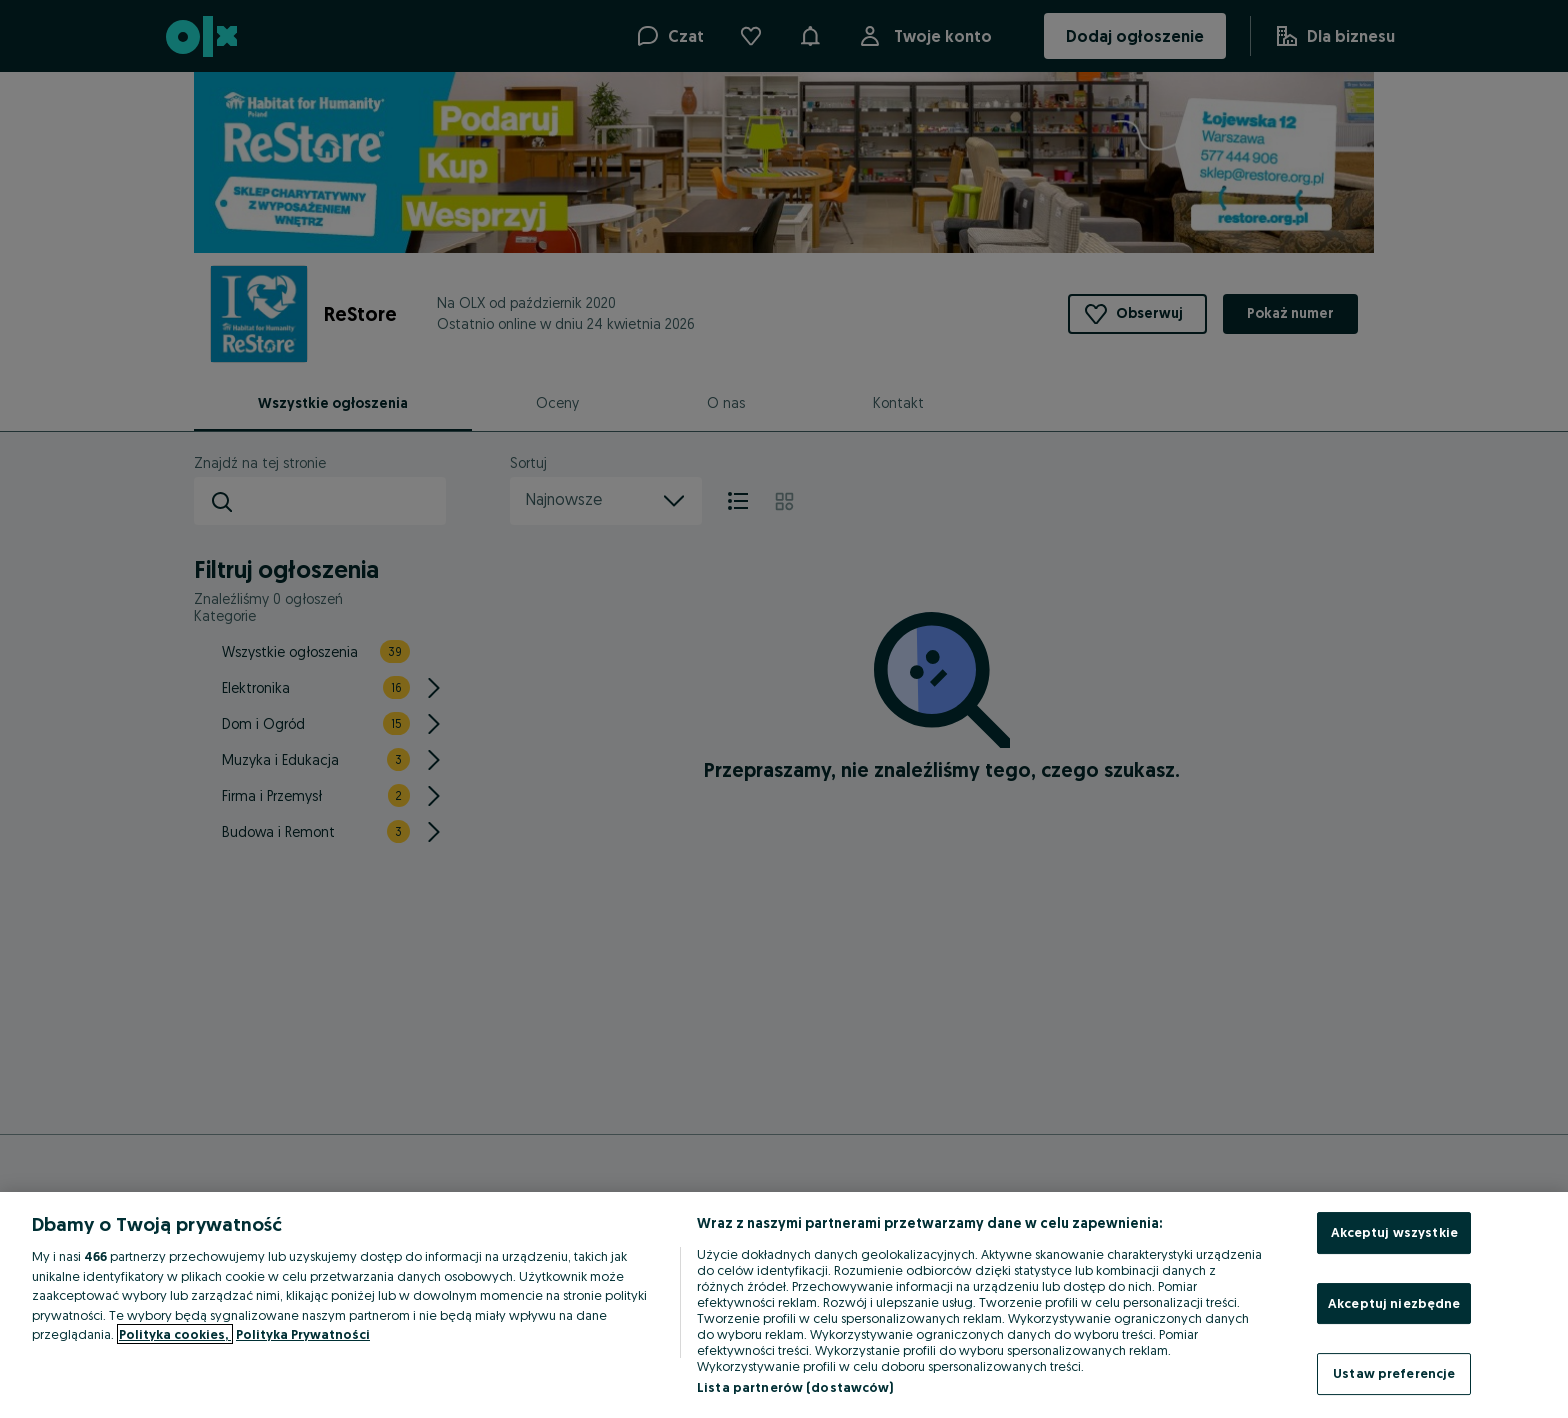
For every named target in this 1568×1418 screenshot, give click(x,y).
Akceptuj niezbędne (1394, 1303)
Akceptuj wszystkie (1394, 1232)
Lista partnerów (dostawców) (795, 1387)
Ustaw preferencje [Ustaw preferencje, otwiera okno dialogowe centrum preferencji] (1394, 1373)
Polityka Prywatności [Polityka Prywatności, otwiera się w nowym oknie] (303, 1334)
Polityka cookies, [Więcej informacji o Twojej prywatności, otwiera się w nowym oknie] (175, 1334)
